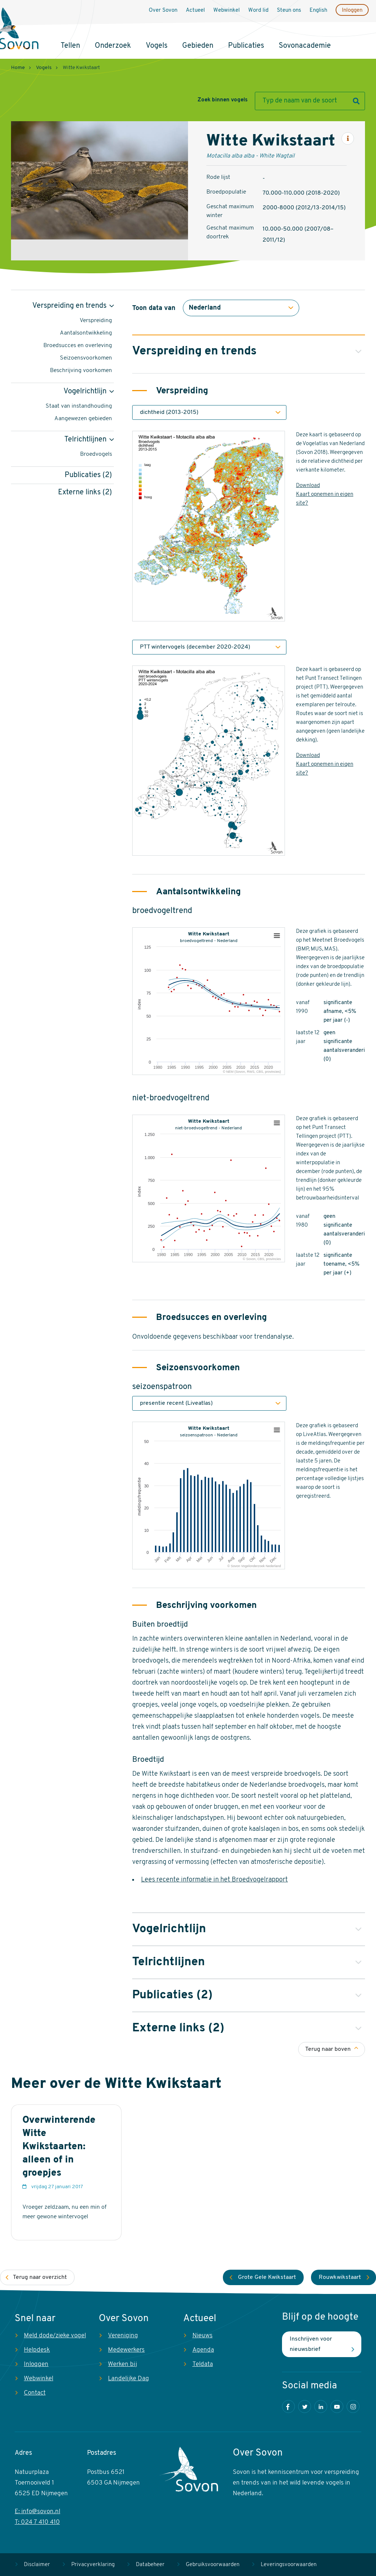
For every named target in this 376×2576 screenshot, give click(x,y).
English (318, 10)
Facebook (288, 2406)
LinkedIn (320, 2406)
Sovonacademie (305, 46)
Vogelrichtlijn (85, 391)
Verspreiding (96, 321)
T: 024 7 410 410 (37, 2522)
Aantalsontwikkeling (86, 333)
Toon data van (154, 308)
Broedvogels (96, 454)
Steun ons (289, 10)
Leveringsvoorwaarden (289, 2565)
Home (18, 68)
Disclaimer (37, 2565)
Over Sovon (163, 10)
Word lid (258, 10)
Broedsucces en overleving (77, 346)
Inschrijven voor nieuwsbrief (311, 2344)
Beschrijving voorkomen (81, 371)
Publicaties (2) (88, 475)
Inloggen (352, 10)
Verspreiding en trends (69, 306)
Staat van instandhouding (79, 406)
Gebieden (197, 46)
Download (308, 485)
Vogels (156, 46)
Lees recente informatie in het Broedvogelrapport (214, 1879)
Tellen (70, 46)
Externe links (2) (85, 492)
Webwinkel (226, 10)
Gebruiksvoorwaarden (212, 2565)
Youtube (336, 2406)
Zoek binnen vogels (222, 100)
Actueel (195, 10)
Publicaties (246, 46)
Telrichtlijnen (85, 439)
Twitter (304, 2406)
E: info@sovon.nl (37, 2511)
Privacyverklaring (93, 2565)
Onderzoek (113, 46)
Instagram (353, 2406)
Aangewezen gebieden (83, 419)
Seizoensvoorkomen (86, 358)
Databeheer (150, 2565)
